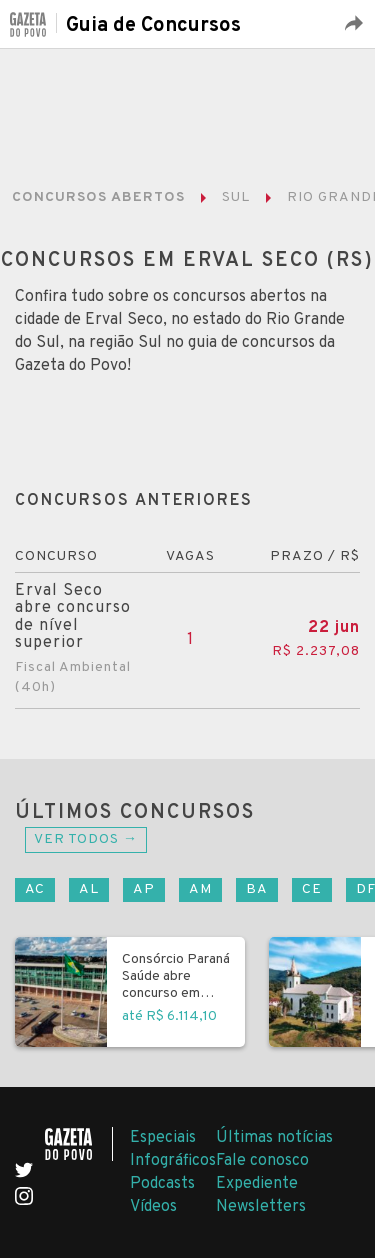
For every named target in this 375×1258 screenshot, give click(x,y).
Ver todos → (86, 839)
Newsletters (261, 1207)
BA (257, 889)
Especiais (163, 1138)
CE (312, 889)
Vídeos (153, 1207)
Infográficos (173, 1161)
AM (200, 889)
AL (89, 889)
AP (144, 889)
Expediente (257, 1184)
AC (35, 889)
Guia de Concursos (153, 26)
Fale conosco (262, 1161)
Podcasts (162, 1184)
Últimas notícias (274, 1138)
